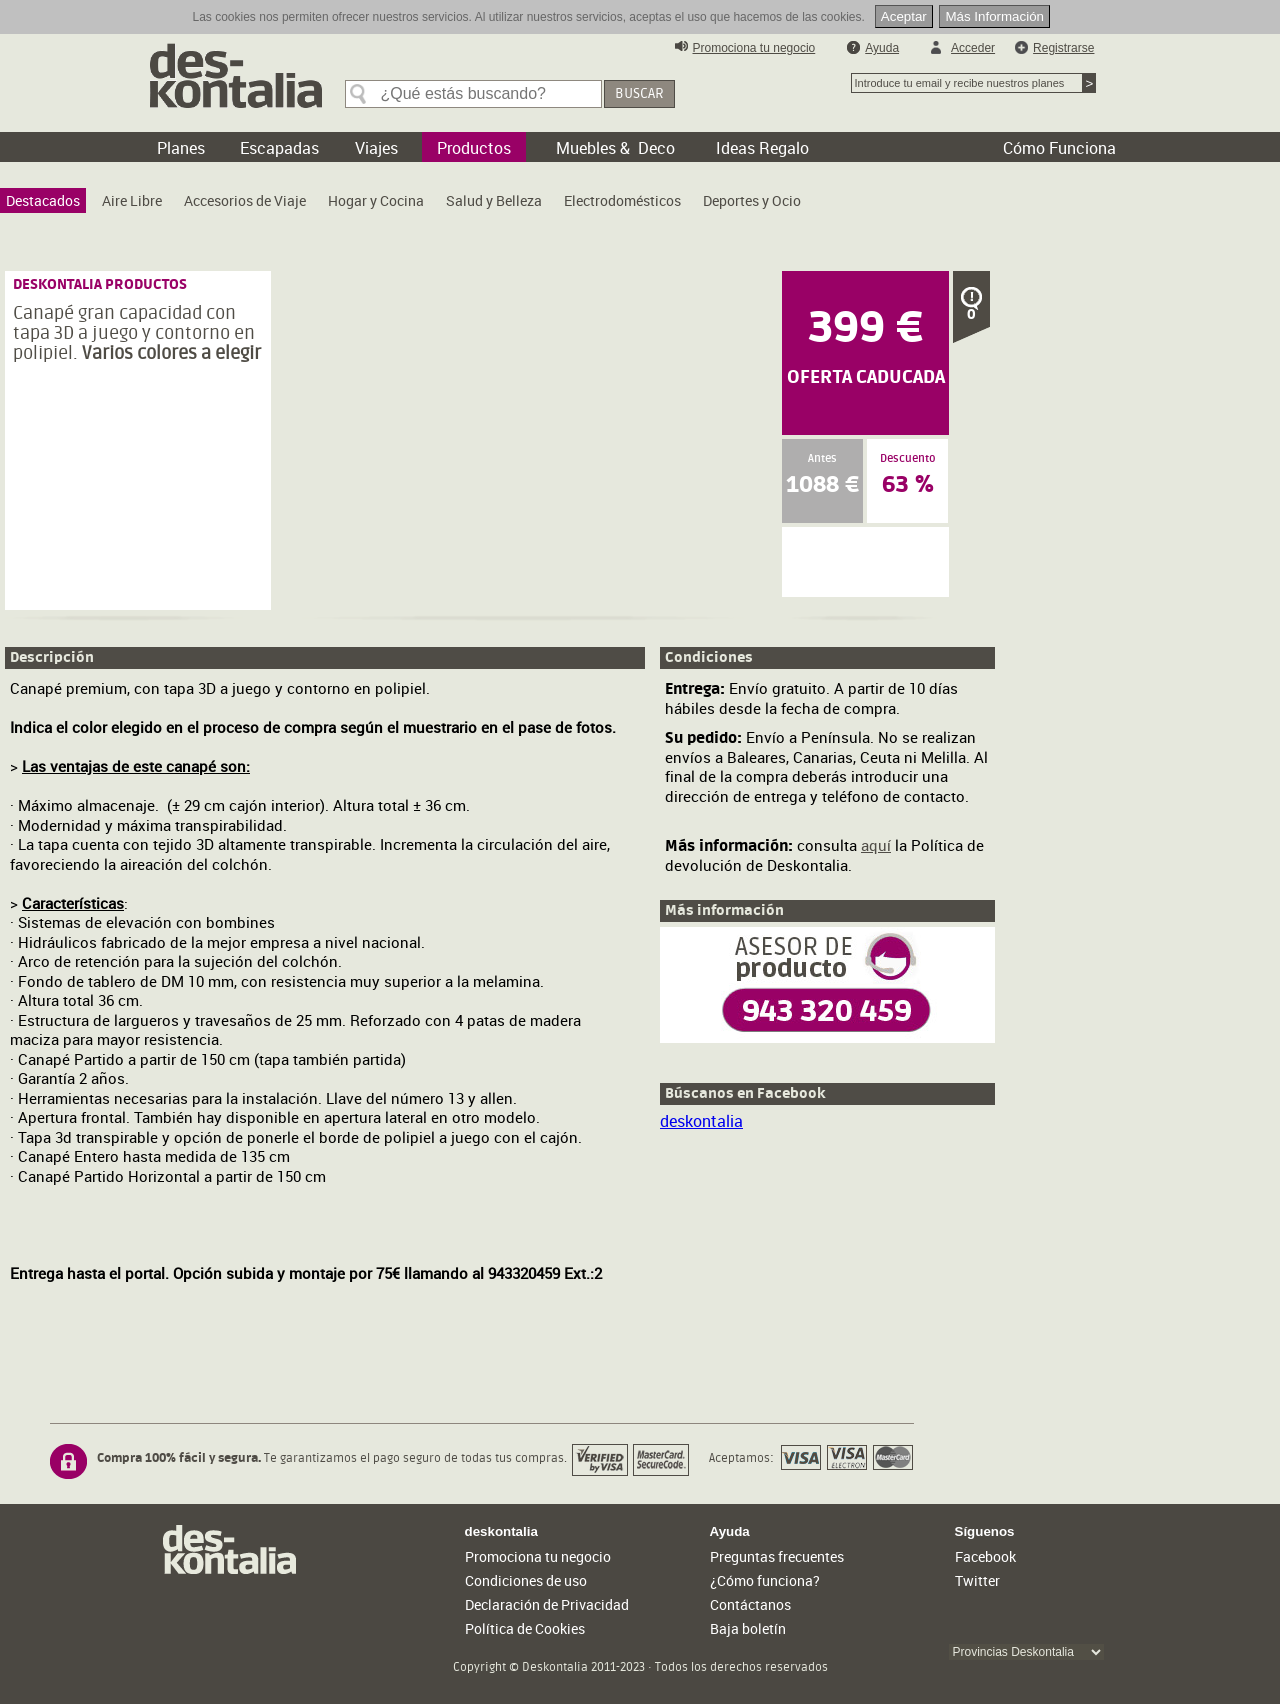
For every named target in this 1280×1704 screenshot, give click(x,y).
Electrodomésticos (622, 200)
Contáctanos (750, 1604)
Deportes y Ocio (752, 200)
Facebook (985, 1556)
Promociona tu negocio (754, 48)
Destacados (43, 200)
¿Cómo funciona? (765, 1580)
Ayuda (882, 48)
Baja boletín (748, 1628)
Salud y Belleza (494, 200)
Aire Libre (132, 200)
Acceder (973, 48)
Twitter (977, 1580)
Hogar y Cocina (376, 200)
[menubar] (408, 205)
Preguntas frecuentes (777, 1556)
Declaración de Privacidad (547, 1604)
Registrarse (1063, 48)
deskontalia (701, 1121)
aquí (876, 845)
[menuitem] (43, 200)
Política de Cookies (525, 1628)
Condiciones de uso (526, 1580)
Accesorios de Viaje (245, 200)
